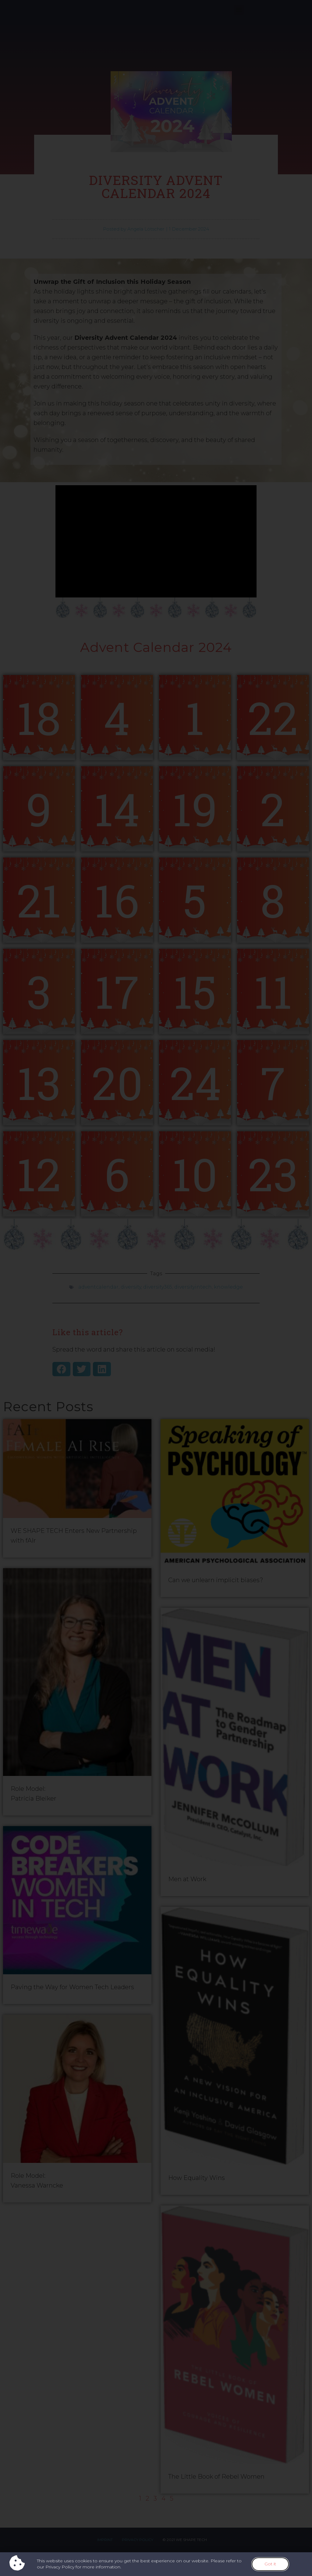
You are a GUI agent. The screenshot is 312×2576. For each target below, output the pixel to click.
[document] (156, 1288)
